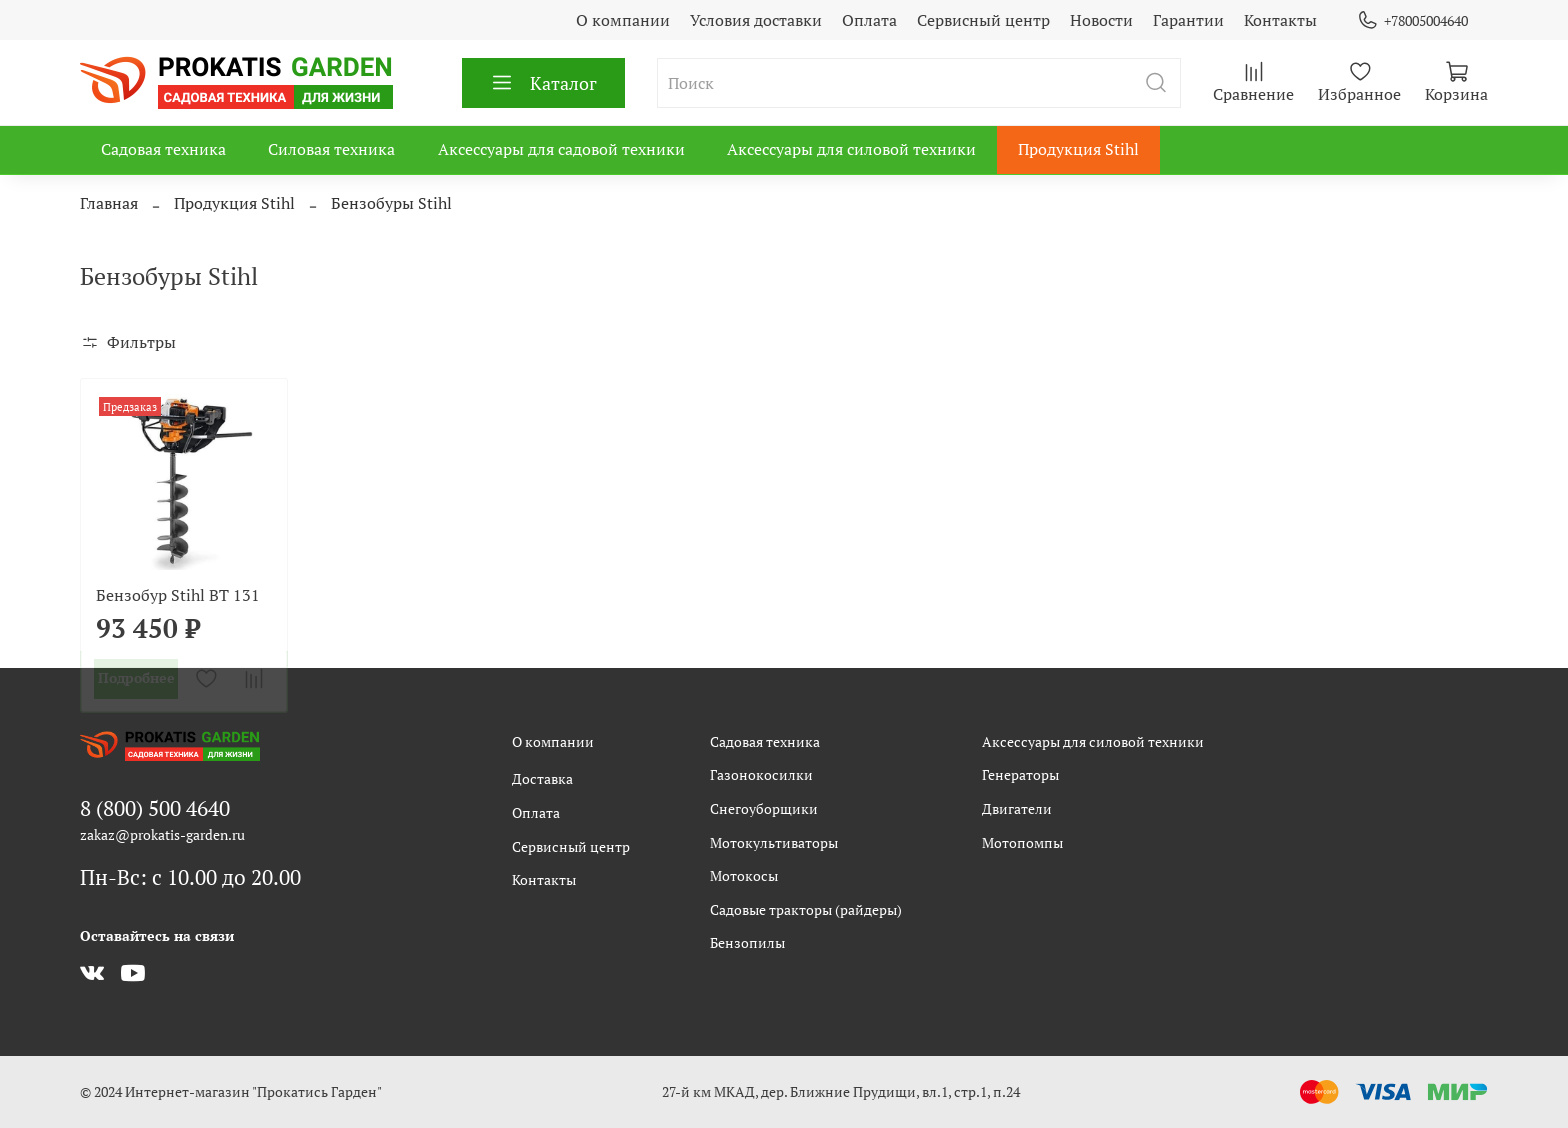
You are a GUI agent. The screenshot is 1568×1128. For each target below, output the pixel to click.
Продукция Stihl (1078, 149)
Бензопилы (747, 942)
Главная (109, 203)
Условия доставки (756, 20)
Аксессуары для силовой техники (851, 149)
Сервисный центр (983, 20)
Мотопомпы (1022, 842)
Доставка (542, 778)
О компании (623, 20)
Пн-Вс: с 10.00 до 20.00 (190, 877)
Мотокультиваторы (774, 842)
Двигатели (1017, 808)
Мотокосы (744, 875)
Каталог (543, 83)
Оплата (869, 20)
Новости (1101, 20)
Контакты (1280, 20)
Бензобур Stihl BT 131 (178, 595)
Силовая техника (331, 149)
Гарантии (1188, 20)
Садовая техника (163, 149)
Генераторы (1020, 774)
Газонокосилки (761, 774)
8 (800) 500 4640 (155, 808)
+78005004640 (1412, 20)
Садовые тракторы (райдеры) (806, 909)
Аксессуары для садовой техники (561, 149)
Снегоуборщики (764, 808)
